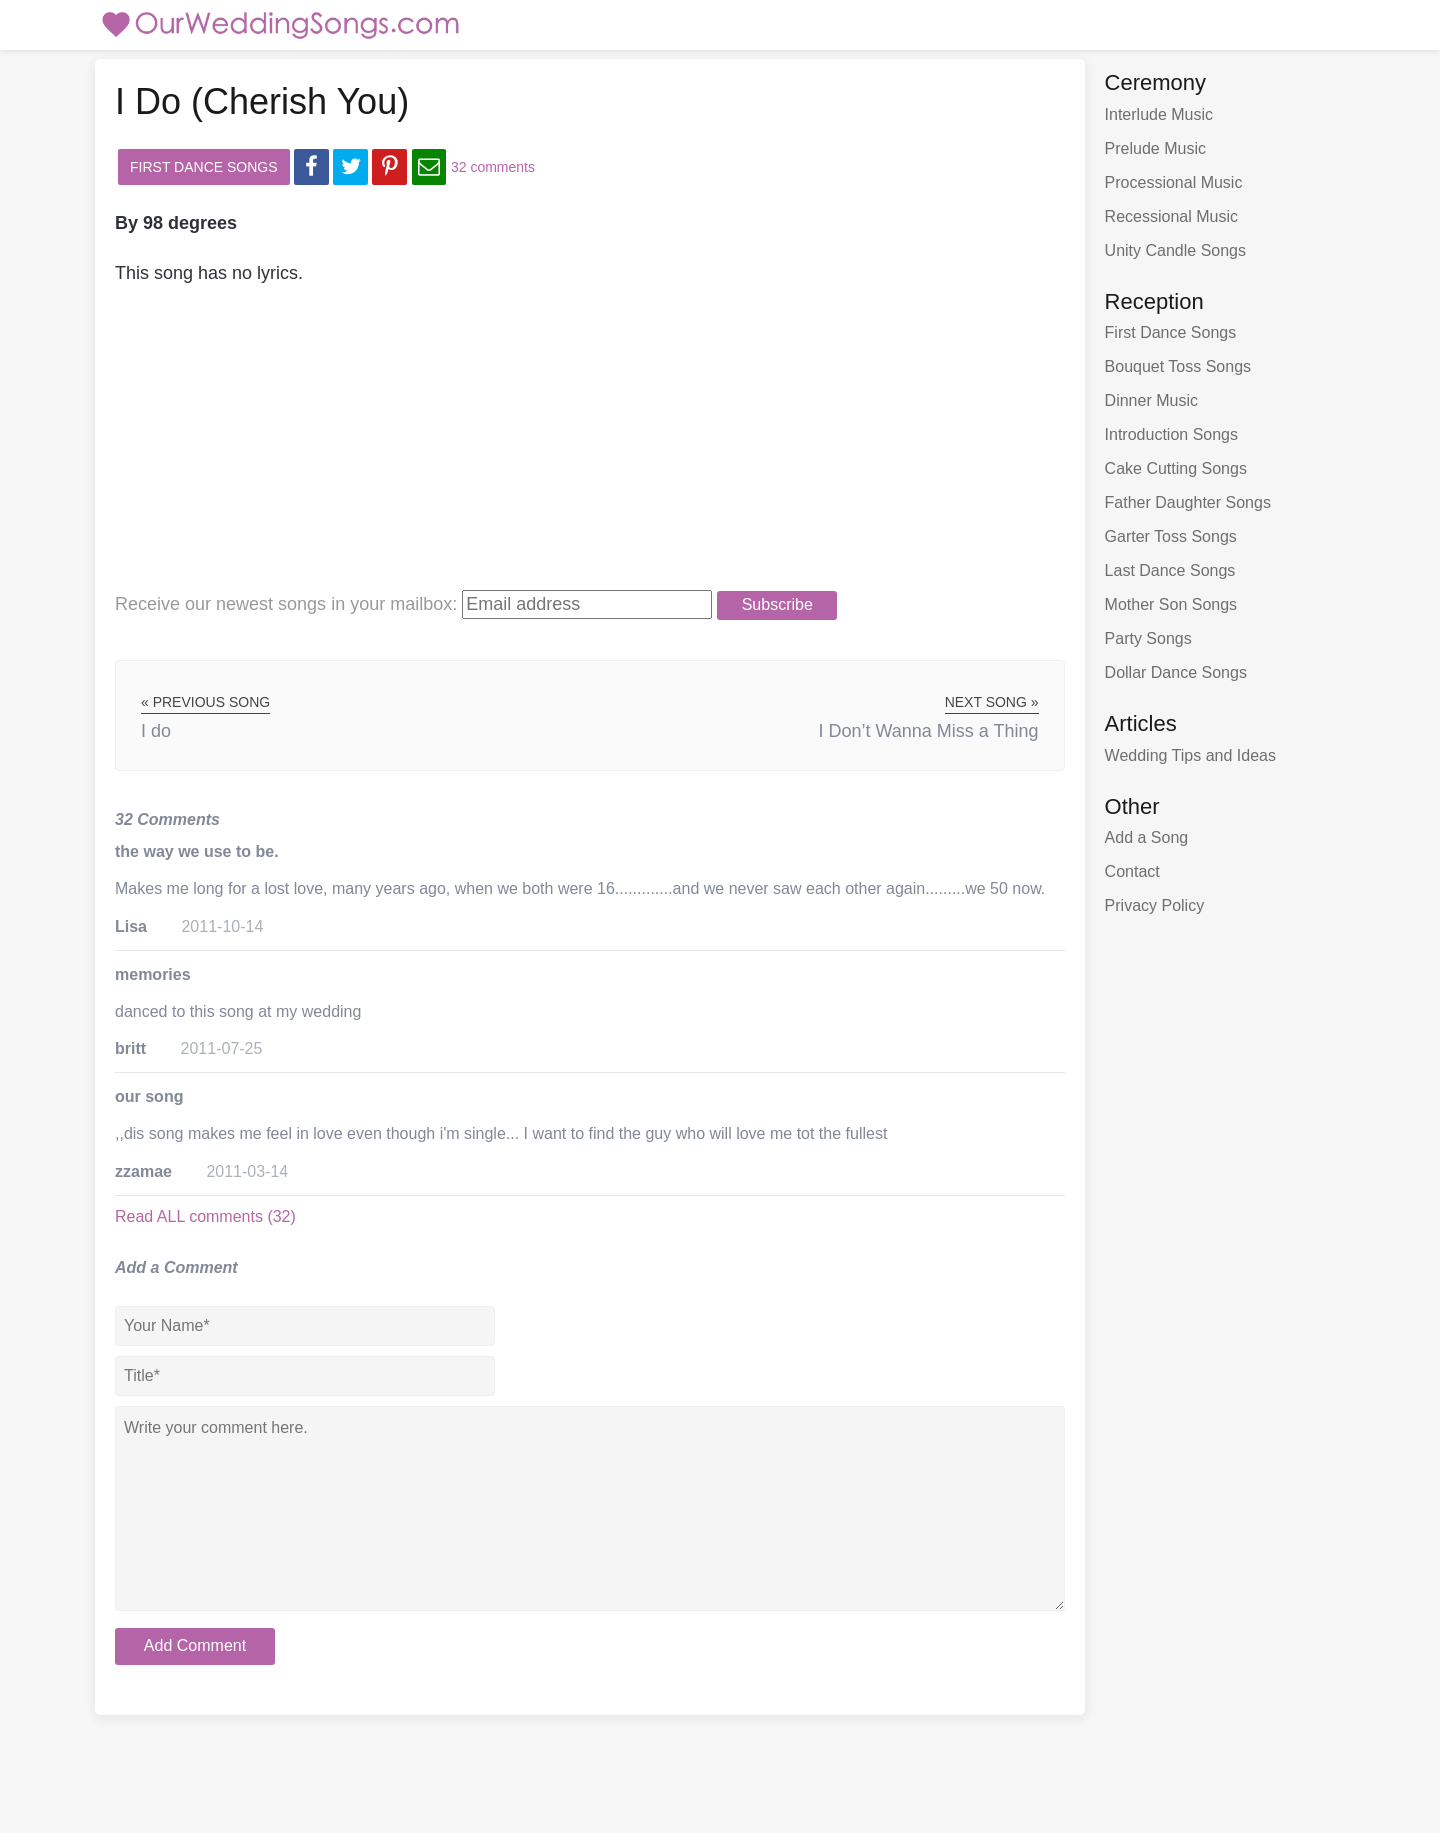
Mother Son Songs (1171, 604)
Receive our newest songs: (286, 604)
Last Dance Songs (1170, 570)
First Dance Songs (204, 167)
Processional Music (1174, 182)
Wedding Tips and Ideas (1190, 755)
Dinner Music (1151, 400)
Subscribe (777, 604)
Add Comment (195, 1645)
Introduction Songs (1171, 434)
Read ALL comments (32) (205, 1216)
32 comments (493, 167)
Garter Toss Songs (1171, 536)
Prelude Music (1155, 148)
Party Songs (1148, 638)
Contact (1132, 871)
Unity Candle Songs (1175, 250)
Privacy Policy (1155, 905)
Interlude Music (1159, 114)
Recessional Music (1171, 216)
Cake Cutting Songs (1176, 468)
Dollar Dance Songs (1176, 672)
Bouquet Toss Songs (1178, 366)
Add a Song (1147, 837)
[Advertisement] (560, 449)
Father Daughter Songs (1188, 502)
